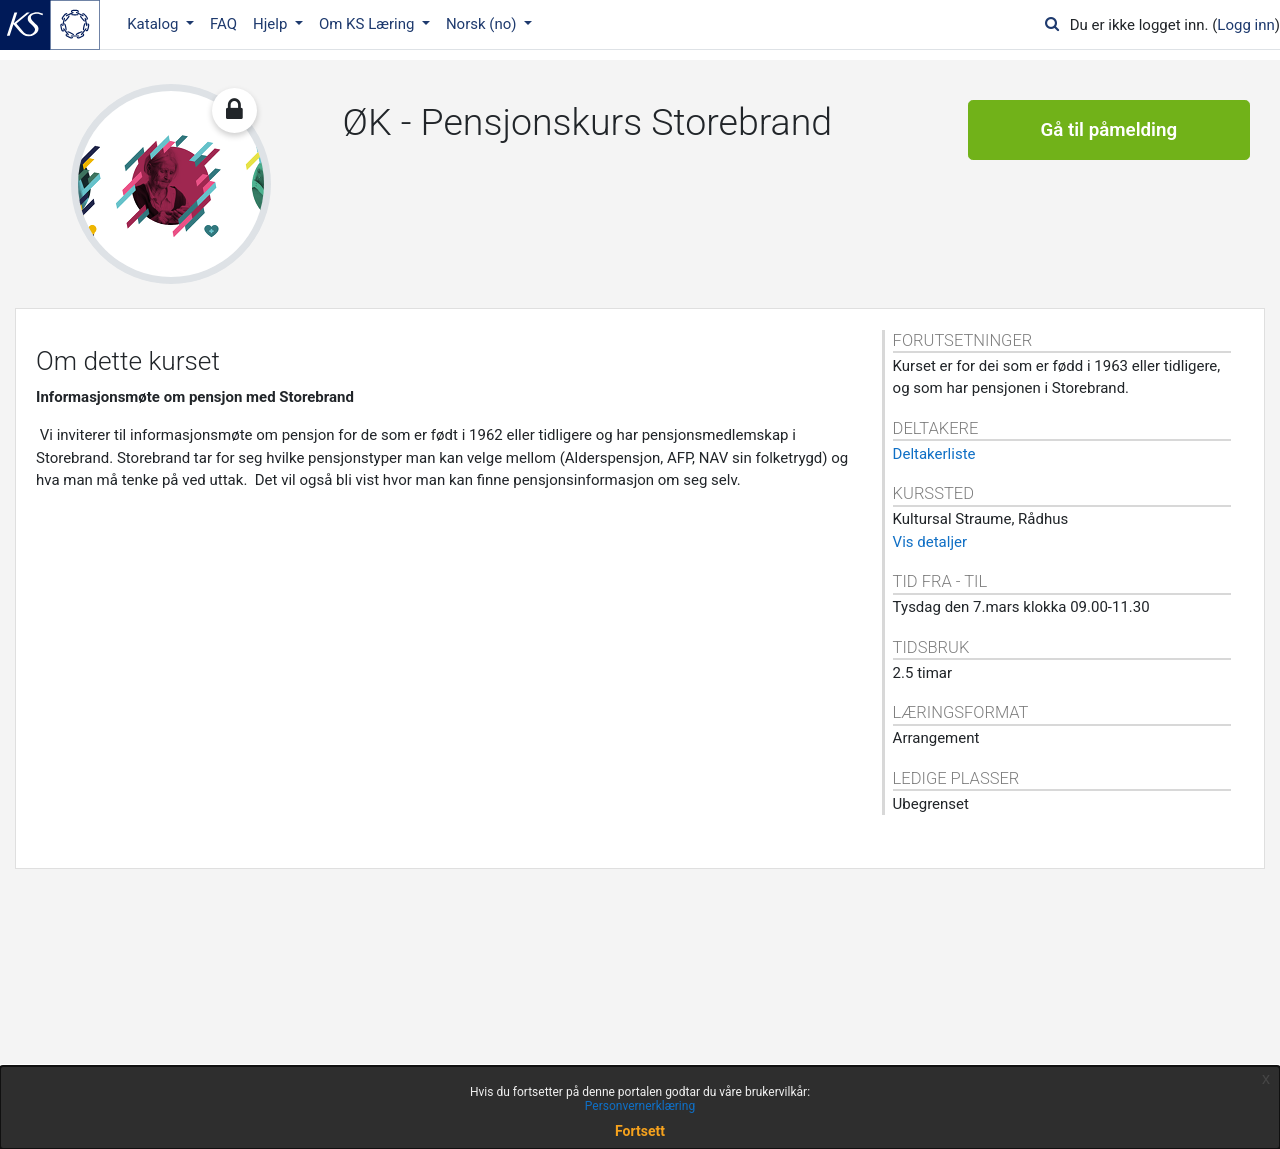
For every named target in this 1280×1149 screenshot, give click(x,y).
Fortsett (640, 1131)
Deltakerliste (934, 454)
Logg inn (1245, 25)
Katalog (154, 24)
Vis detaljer (930, 542)
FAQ (223, 24)
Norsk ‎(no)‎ (483, 24)
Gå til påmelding (1108, 130)
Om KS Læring (368, 24)
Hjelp (272, 24)
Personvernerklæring (640, 1106)
